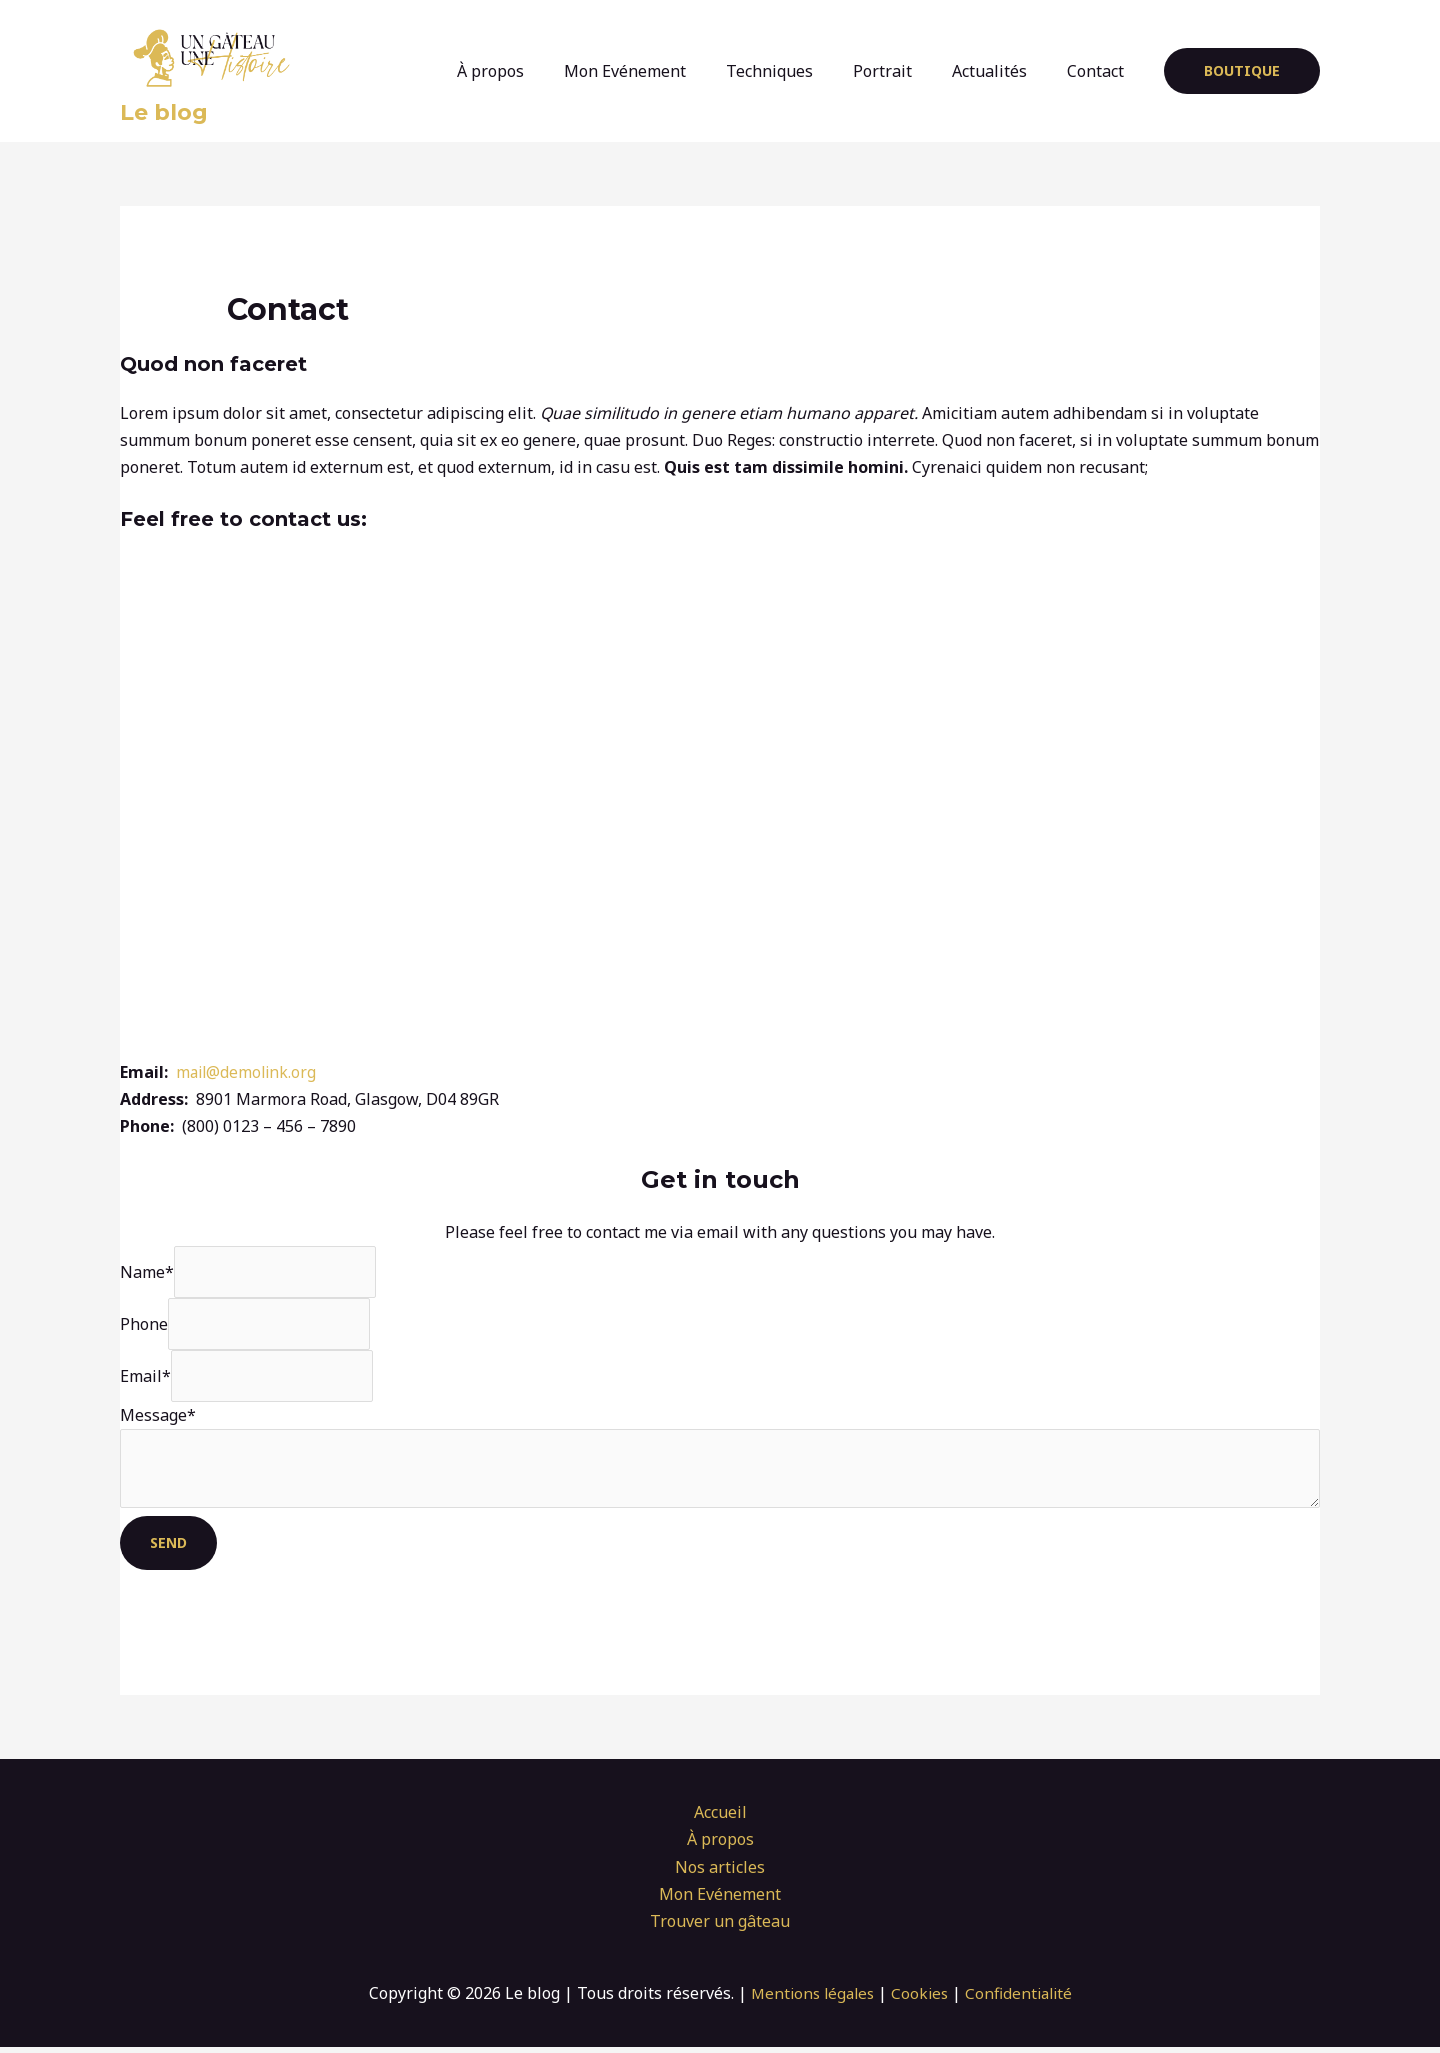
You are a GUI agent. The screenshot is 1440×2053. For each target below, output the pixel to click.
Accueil (720, 1818)
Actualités (1001, 71)
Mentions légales (809, 1999)
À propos (534, 71)
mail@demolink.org (248, 1072)
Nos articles (720, 1873)
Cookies (920, 1999)
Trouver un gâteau (720, 1927)
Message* (158, 1419)
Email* (145, 1379)
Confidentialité (1023, 1999)
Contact (1099, 71)
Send (168, 1548)
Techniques (797, 71)
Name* (147, 1272)
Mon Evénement (661, 71)
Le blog (164, 112)
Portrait (902, 71)
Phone (144, 1326)
